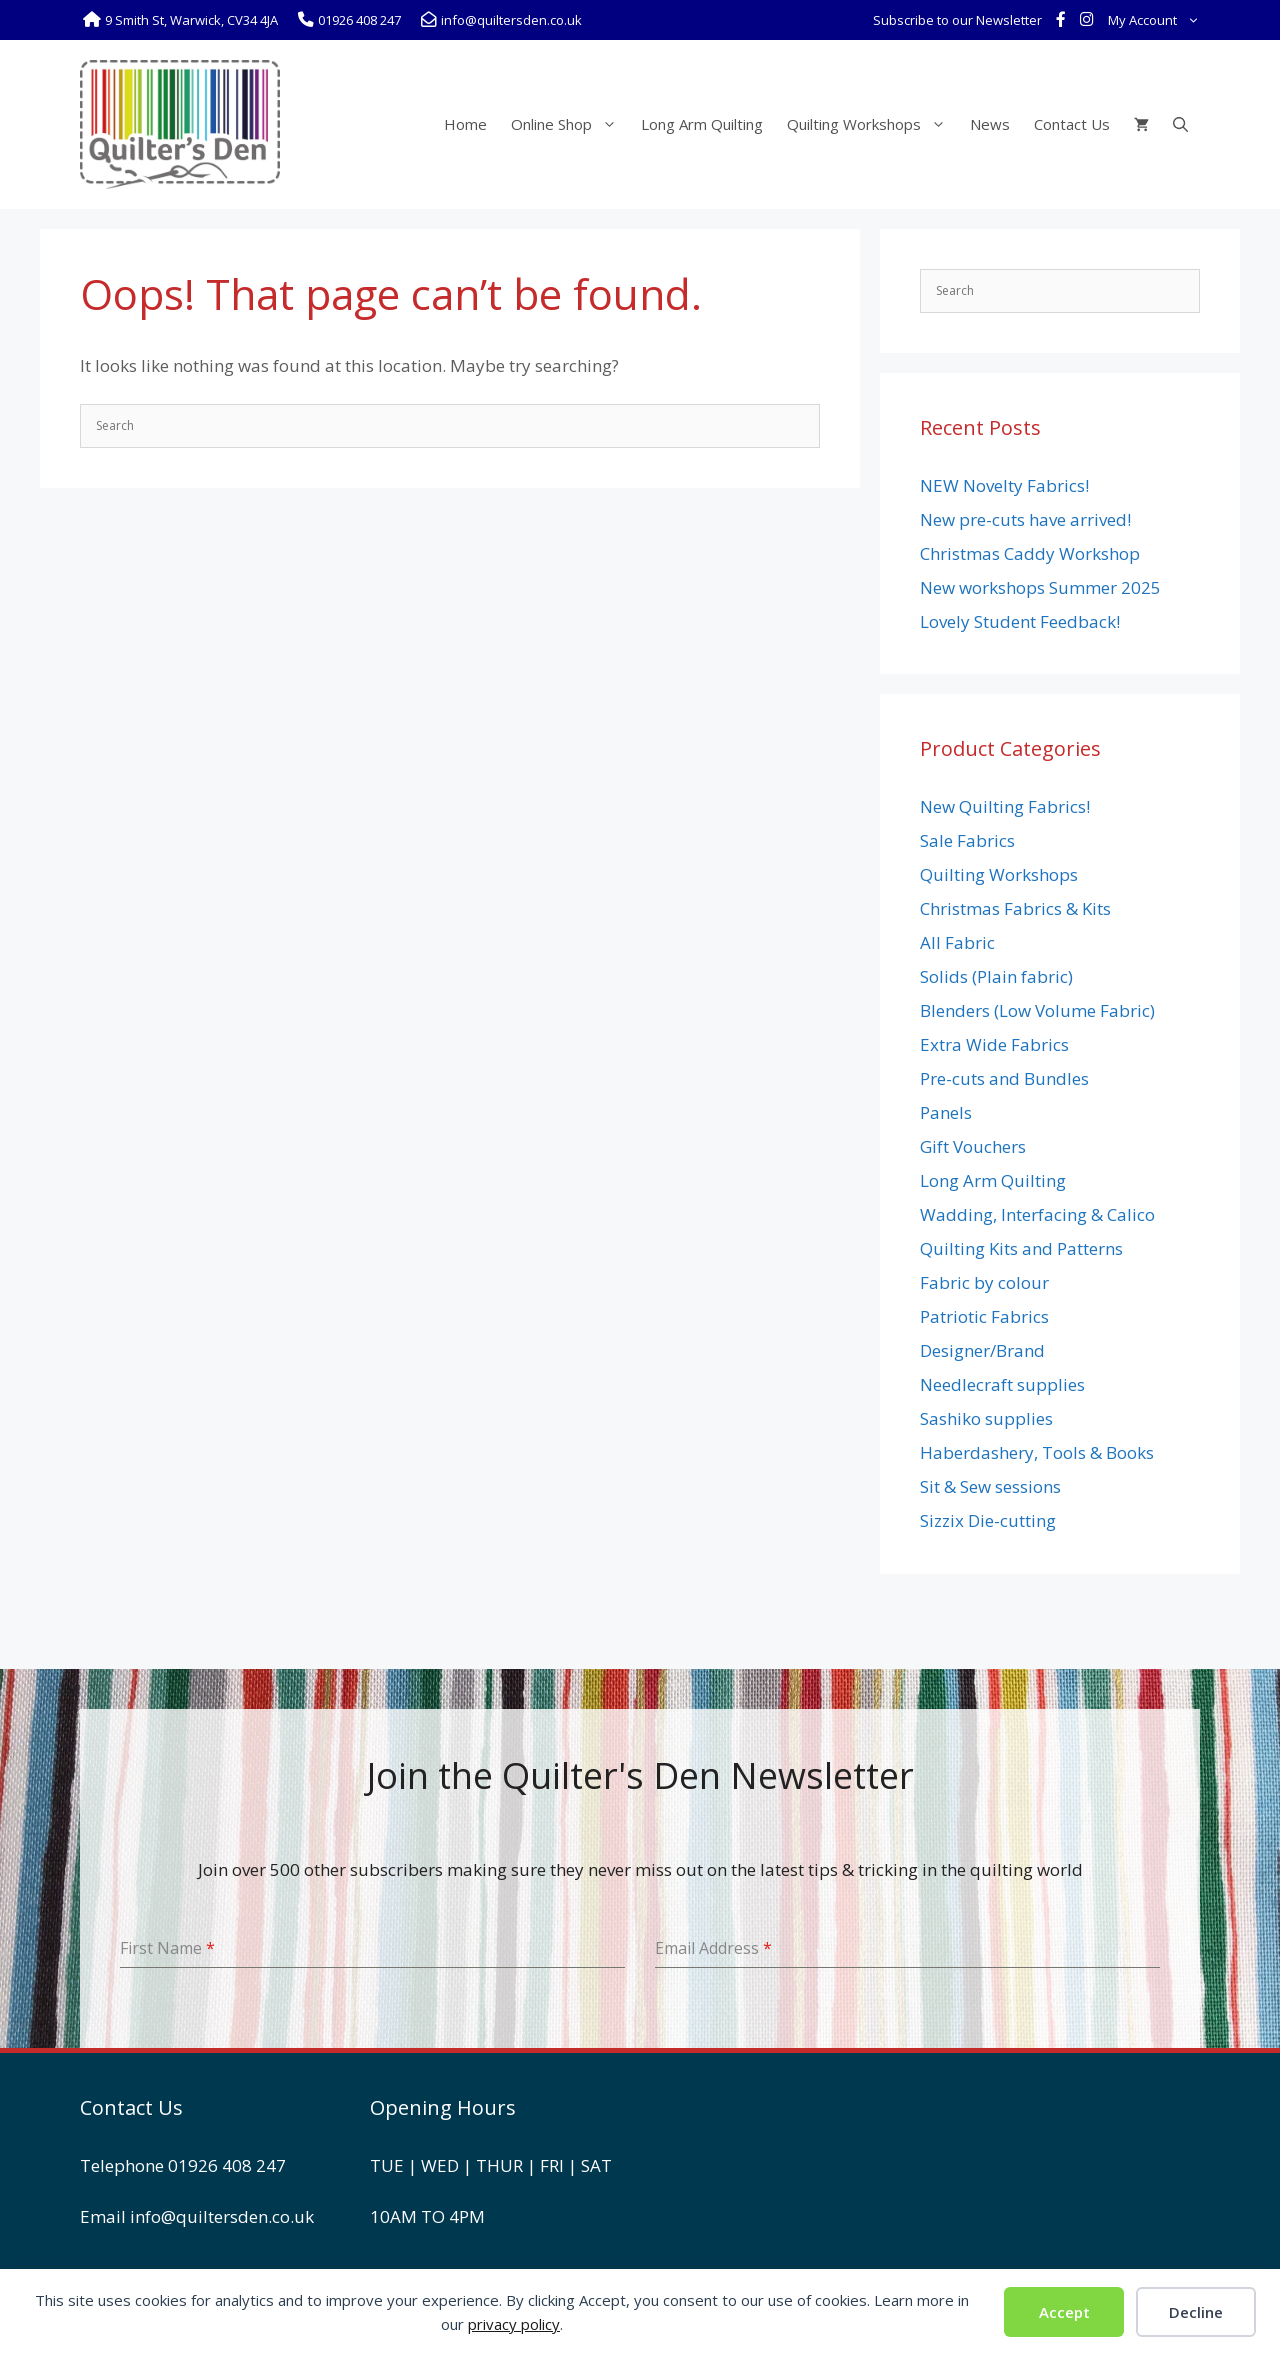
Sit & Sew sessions (990, 1486)
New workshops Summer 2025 (1040, 587)
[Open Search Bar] (1180, 124)
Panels (946, 1112)
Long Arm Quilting (702, 124)
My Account (1157, 20)
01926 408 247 (227, 2165)
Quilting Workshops (872, 124)
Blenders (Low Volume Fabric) (1037, 1010)
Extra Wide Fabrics (994, 1044)
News (990, 124)
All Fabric (957, 942)
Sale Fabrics (967, 840)
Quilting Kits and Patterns (1021, 1248)
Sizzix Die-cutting (988, 1520)
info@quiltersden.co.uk (222, 2216)
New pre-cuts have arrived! (1025, 519)
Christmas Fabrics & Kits (1015, 908)
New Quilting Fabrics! (1005, 806)
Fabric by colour (984, 1282)
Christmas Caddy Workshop (1030, 553)
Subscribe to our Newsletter (957, 20)
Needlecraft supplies (1002, 1384)
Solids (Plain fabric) (996, 976)
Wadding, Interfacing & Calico (1037, 1214)
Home (465, 124)
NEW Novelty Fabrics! (1004, 485)
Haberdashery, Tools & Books (1037, 1452)
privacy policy (514, 2324)
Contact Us (1072, 124)
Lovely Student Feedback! (1020, 621)
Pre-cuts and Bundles (1004, 1078)
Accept (1064, 2312)
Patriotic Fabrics (984, 1316)
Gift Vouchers (973, 1146)
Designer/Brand (982, 1350)
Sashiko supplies (986, 1418)
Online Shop (570, 124)
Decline (1196, 2312)
